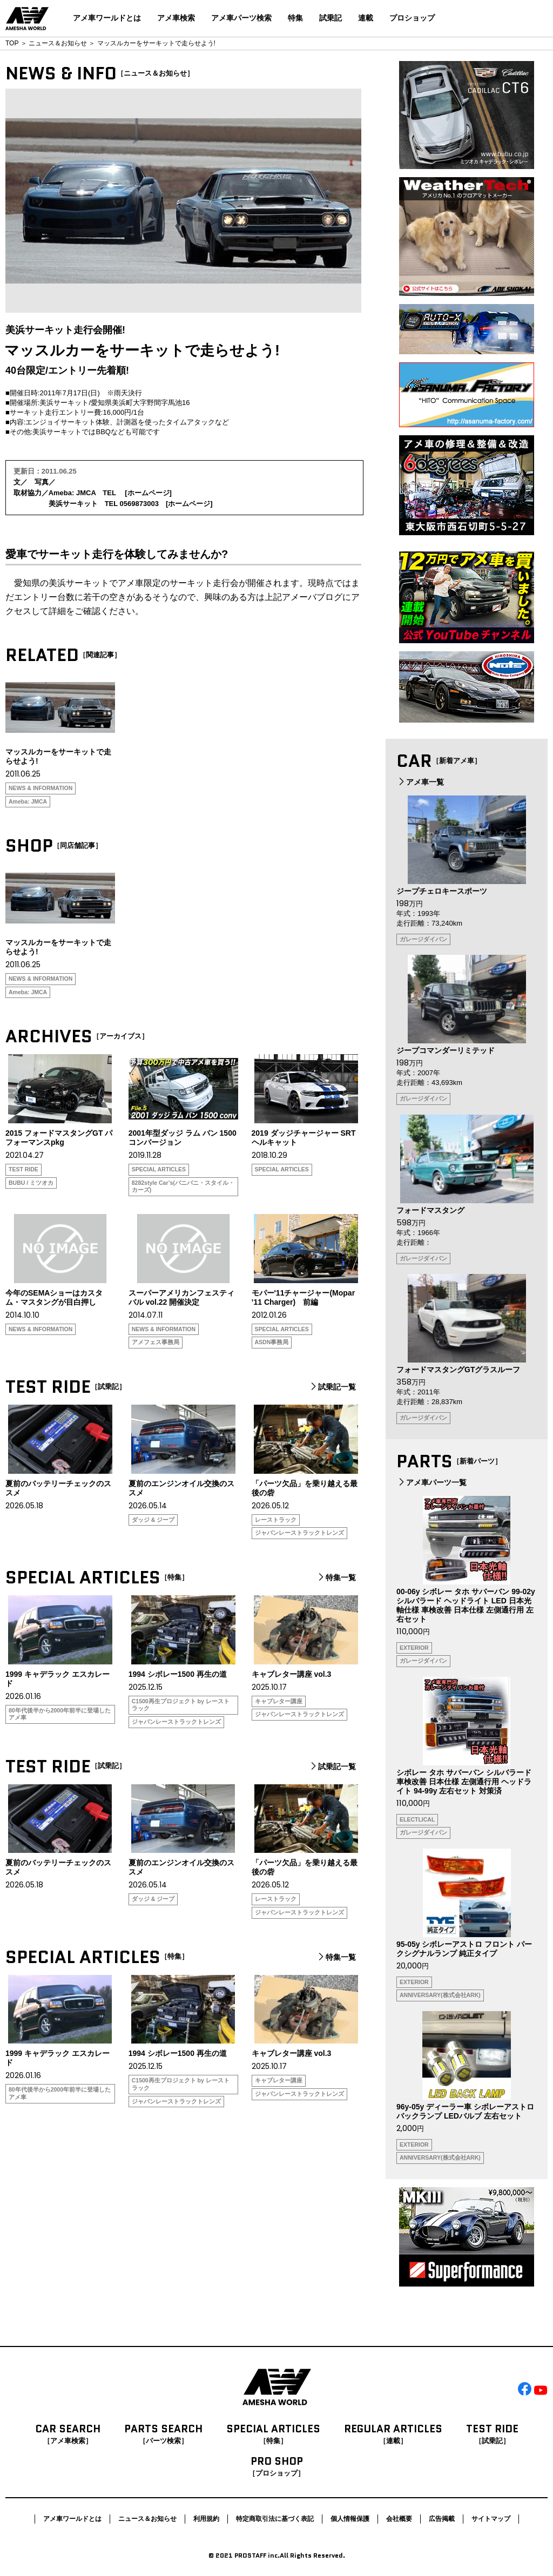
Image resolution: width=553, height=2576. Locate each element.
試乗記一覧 (332, 1386)
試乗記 (330, 18)
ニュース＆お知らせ (58, 43)
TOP (11, 43)
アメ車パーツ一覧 (431, 1482)
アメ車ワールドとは (107, 18)
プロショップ (412, 18)
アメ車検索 (176, 18)
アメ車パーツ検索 (241, 18)
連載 (365, 18)
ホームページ (148, 493)
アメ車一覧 (420, 782)
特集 (295, 18)
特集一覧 (336, 1577)
